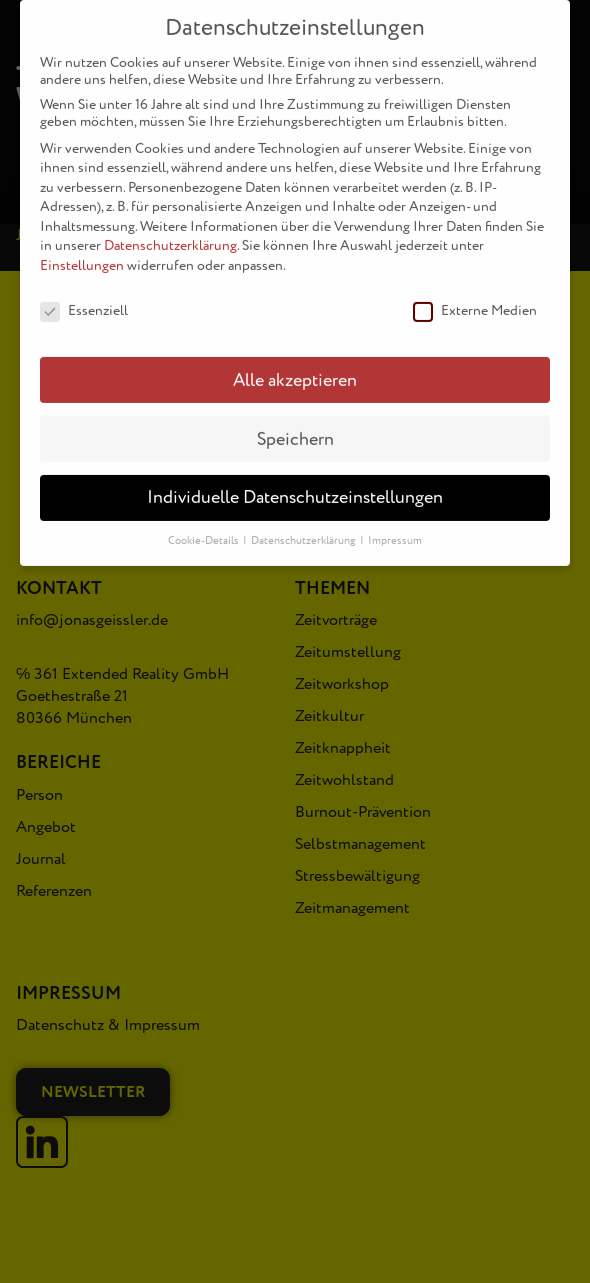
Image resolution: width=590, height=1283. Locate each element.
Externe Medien (475, 296)
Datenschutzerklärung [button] (304, 527)
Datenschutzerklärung (170, 232)
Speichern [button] (295, 425)
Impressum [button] (395, 527)
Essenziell (84, 296)
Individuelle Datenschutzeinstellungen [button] (295, 484)
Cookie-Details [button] (204, 527)
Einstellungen (82, 251)
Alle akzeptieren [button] (295, 366)
